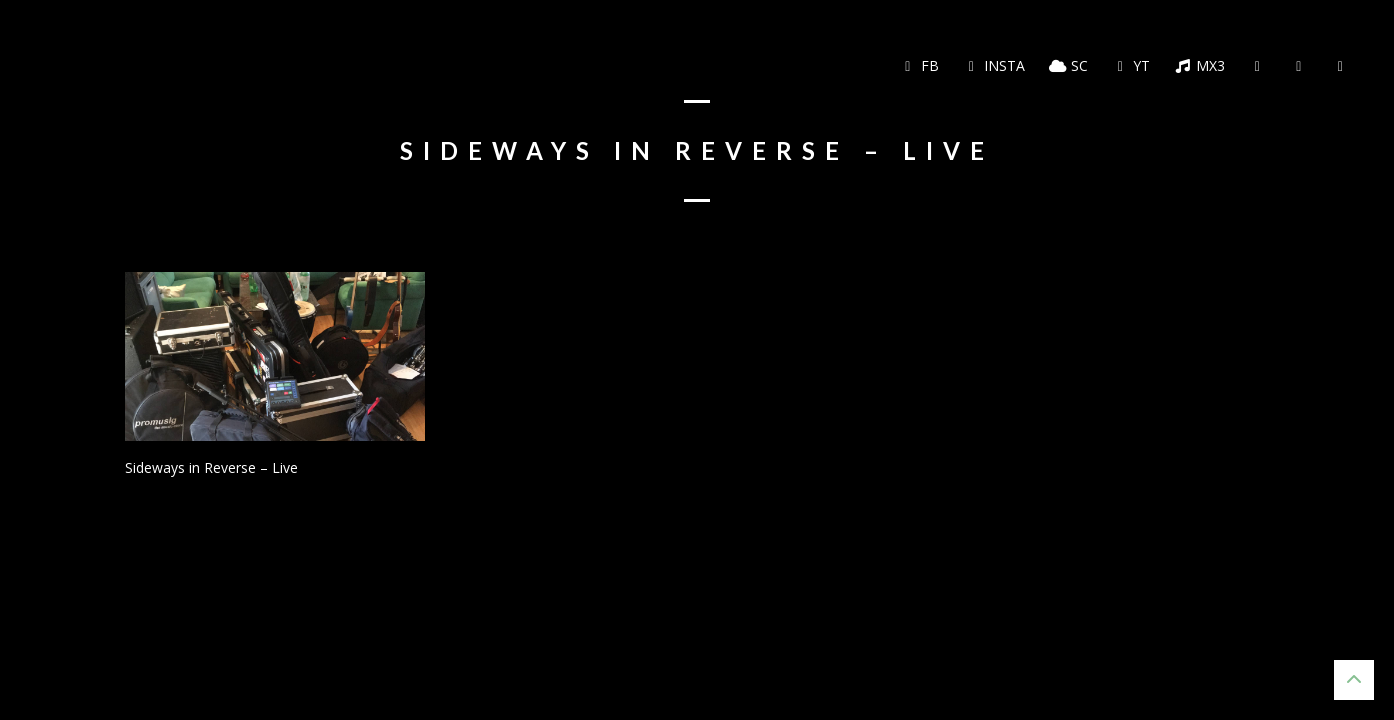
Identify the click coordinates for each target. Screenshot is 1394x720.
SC (1068, 65)
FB (919, 65)
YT (1131, 65)
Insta (994, 65)
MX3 (1199, 65)
